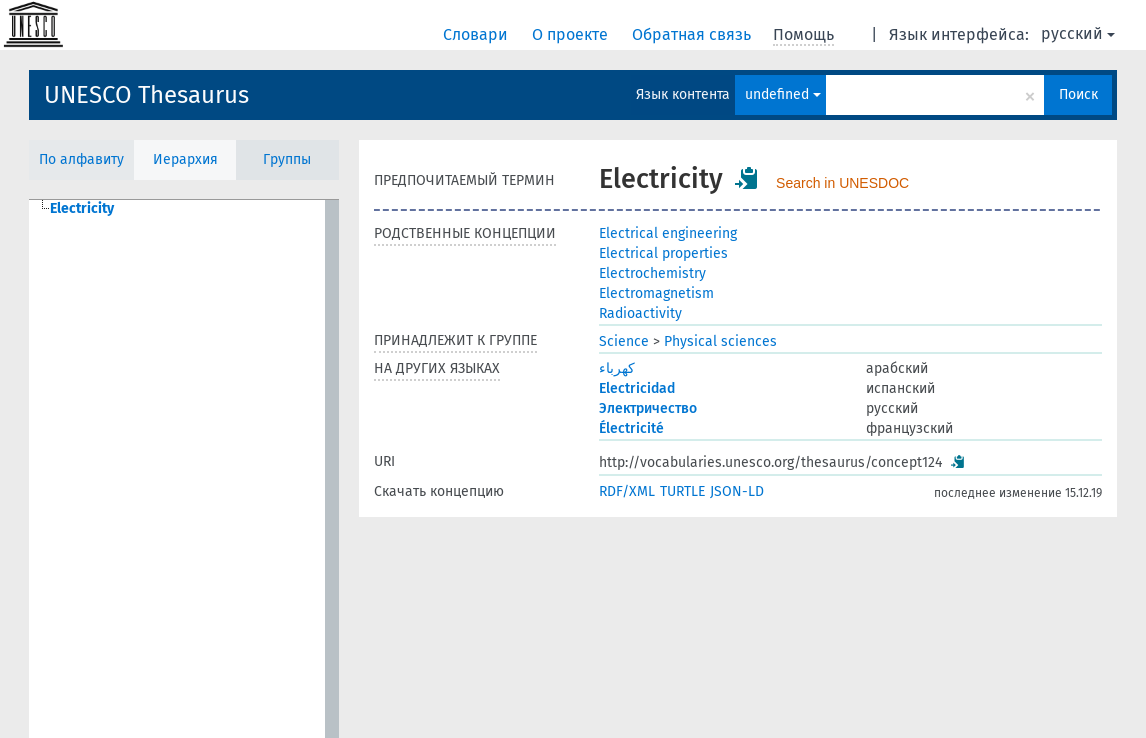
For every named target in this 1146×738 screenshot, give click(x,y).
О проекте (572, 34)
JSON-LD (737, 491)
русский (1078, 33)
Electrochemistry (652, 273)
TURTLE (682, 491)
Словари (477, 34)
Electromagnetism (656, 293)
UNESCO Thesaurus (146, 95)
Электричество (648, 408)
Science (624, 341)
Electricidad (637, 388)
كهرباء (617, 368)
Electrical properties (663, 253)
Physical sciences (720, 341)
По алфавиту (81, 159)
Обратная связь (693, 34)
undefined (783, 94)
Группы (287, 159)
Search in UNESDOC (842, 183)
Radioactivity (640, 313)
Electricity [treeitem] (82, 208)
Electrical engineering (668, 233)
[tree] (184, 469)
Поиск (1078, 94)
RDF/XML (627, 491)
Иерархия (185, 159)
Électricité (631, 428)
